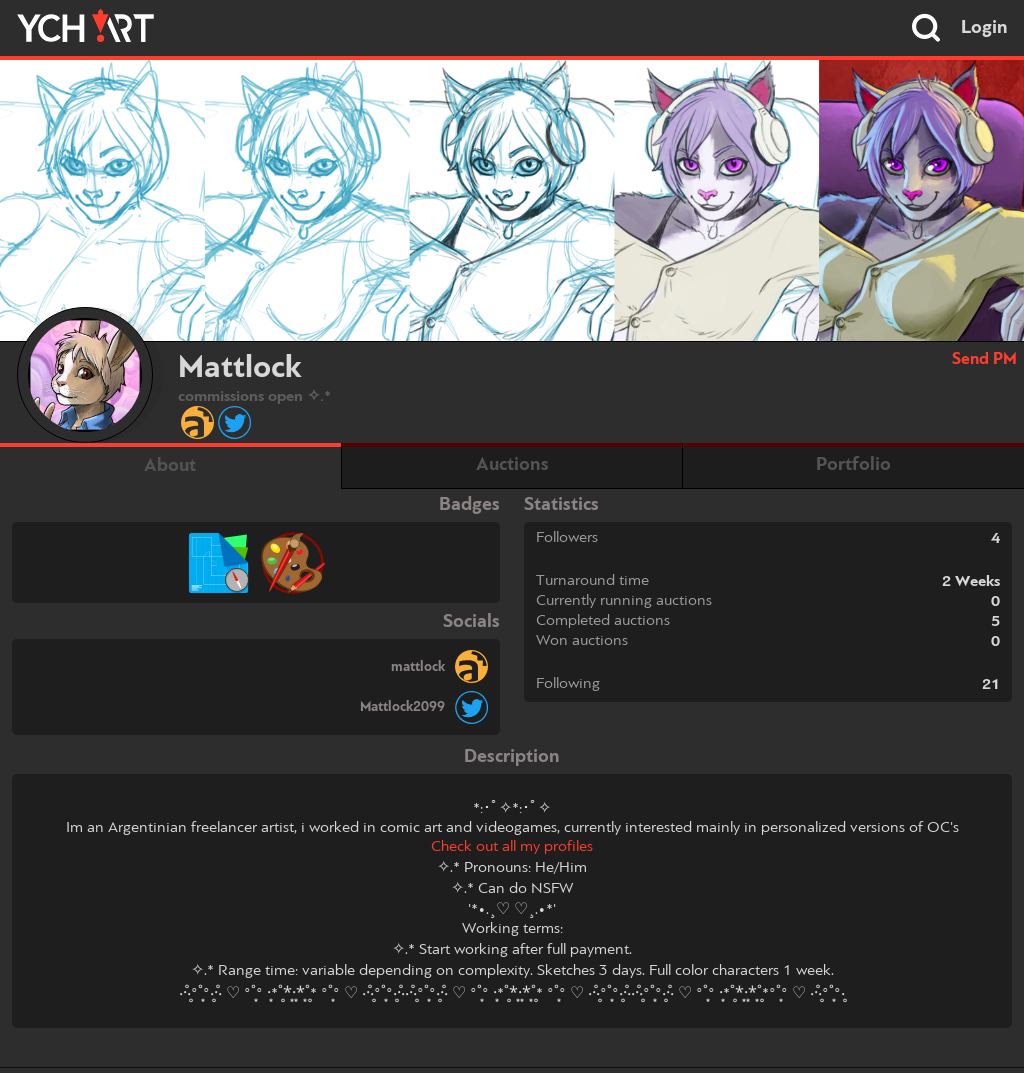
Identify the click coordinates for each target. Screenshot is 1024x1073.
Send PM (984, 359)
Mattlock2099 (402, 707)
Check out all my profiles (512, 847)
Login (984, 28)
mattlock (418, 667)
